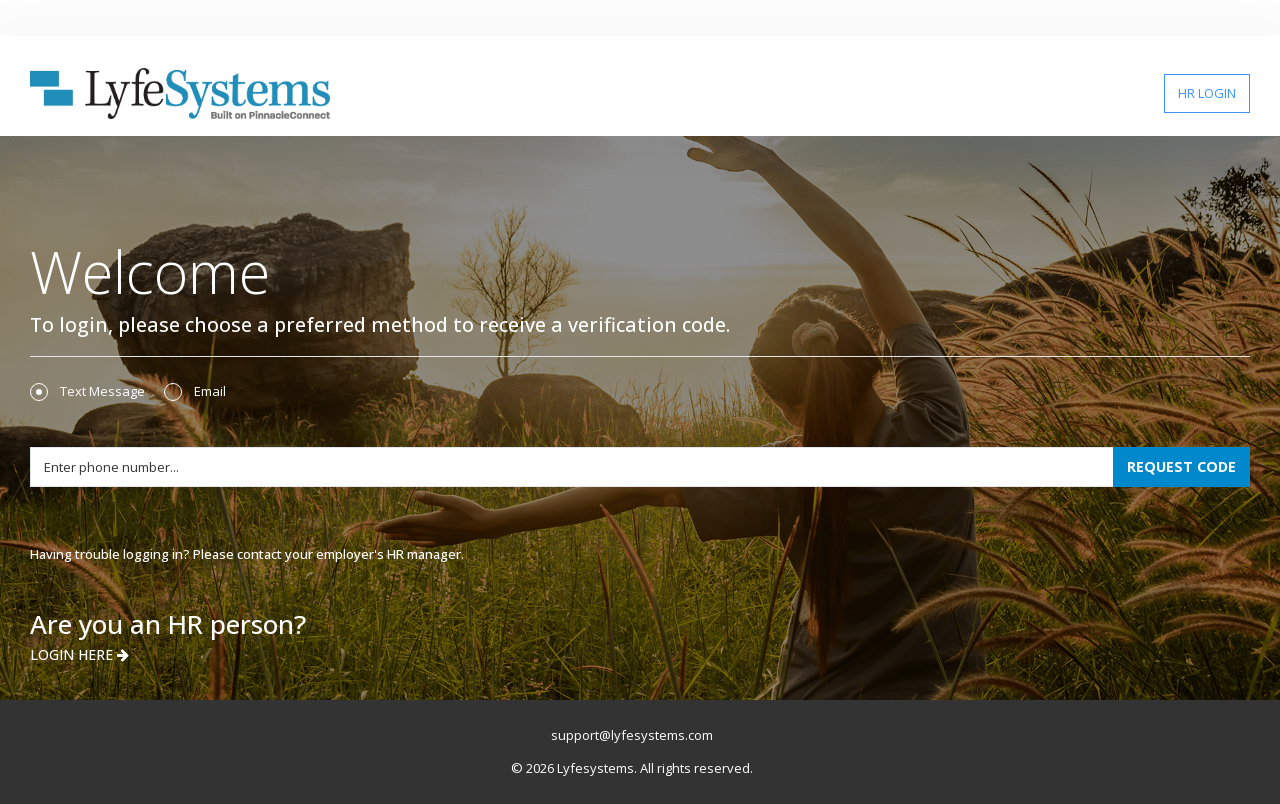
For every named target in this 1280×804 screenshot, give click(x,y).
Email (195, 391)
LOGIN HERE (79, 654)
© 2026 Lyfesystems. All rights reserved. (632, 768)
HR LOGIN (1207, 93)
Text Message (87, 391)
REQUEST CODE (1181, 466)
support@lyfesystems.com (632, 735)
